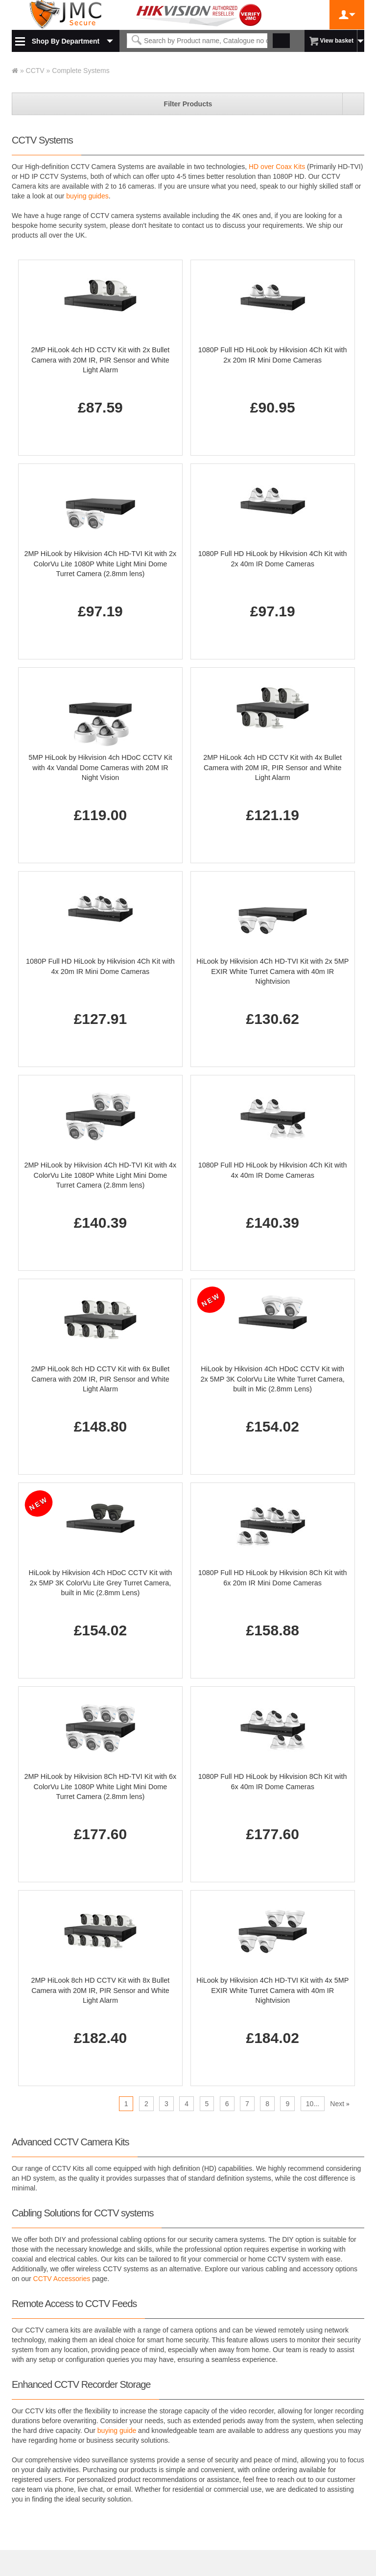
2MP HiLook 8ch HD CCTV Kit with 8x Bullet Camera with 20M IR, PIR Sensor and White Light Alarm (100, 1990)
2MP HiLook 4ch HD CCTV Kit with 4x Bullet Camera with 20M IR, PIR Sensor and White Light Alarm (272, 767)
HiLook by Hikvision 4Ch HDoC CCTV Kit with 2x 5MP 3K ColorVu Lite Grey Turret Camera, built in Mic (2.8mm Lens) (100, 1583)
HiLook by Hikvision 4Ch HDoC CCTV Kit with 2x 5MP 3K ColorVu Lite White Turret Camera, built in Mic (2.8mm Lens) (273, 1379)
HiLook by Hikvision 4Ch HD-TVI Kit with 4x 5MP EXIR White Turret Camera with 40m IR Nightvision (272, 1990)
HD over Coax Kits (277, 166)
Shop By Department (65, 41)
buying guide (116, 2430)
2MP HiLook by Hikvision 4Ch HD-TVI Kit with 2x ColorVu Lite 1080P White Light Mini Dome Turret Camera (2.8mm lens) (100, 564)
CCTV (35, 70)
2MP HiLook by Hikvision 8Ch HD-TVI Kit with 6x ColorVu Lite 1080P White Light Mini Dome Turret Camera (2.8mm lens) (100, 1786)
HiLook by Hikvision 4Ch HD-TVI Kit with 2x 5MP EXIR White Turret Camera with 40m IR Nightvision (272, 971)
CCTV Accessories (62, 2279)
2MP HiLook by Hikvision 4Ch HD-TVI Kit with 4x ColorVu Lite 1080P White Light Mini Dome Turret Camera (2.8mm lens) (100, 1175)
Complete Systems (80, 70)
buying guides (87, 196)
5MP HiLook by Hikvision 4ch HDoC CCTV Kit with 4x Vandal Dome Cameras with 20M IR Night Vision (100, 767)
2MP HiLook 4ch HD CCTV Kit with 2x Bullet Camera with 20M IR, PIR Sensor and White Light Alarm (100, 360)
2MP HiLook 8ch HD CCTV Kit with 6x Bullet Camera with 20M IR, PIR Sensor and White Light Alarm (100, 1379)
